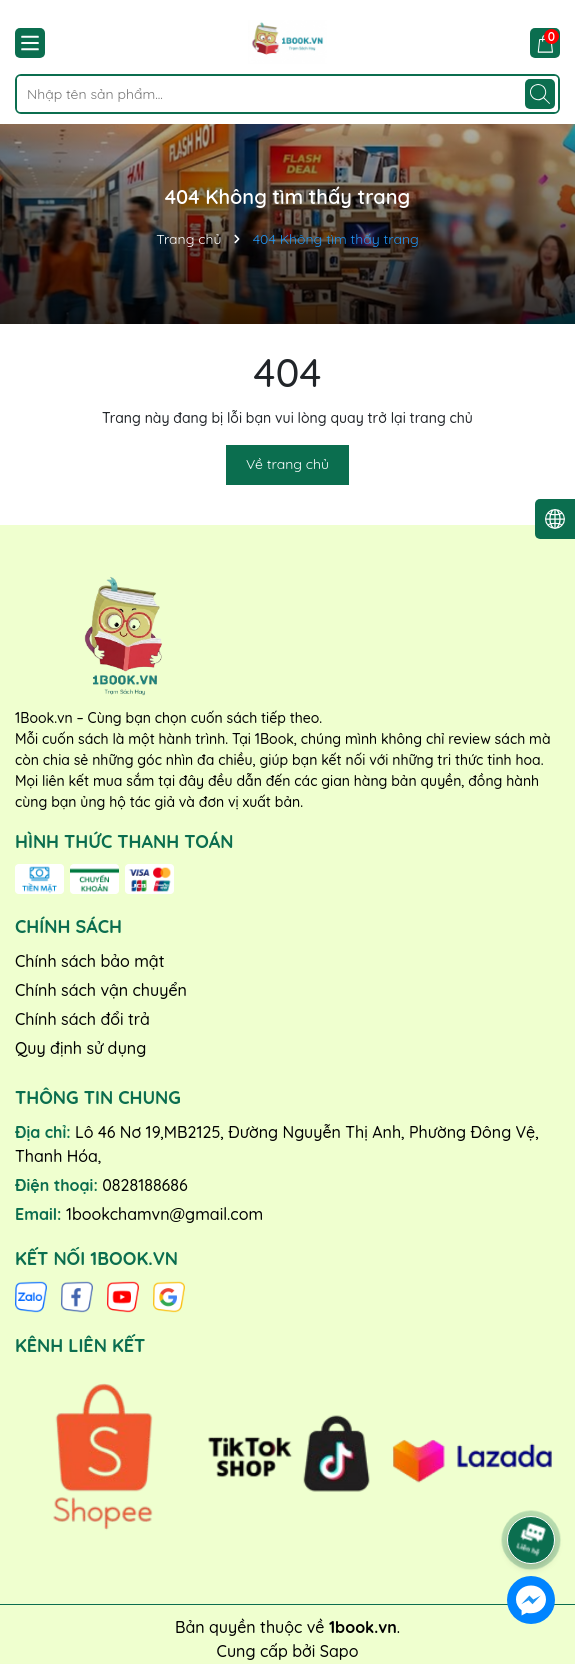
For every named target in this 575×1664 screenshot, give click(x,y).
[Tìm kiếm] (540, 94)
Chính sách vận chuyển (101, 990)
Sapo (339, 1651)
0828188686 (144, 1185)
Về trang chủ (287, 464)
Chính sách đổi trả (82, 1019)
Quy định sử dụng (80, 1048)
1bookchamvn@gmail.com (164, 1214)
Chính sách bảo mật (90, 961)
